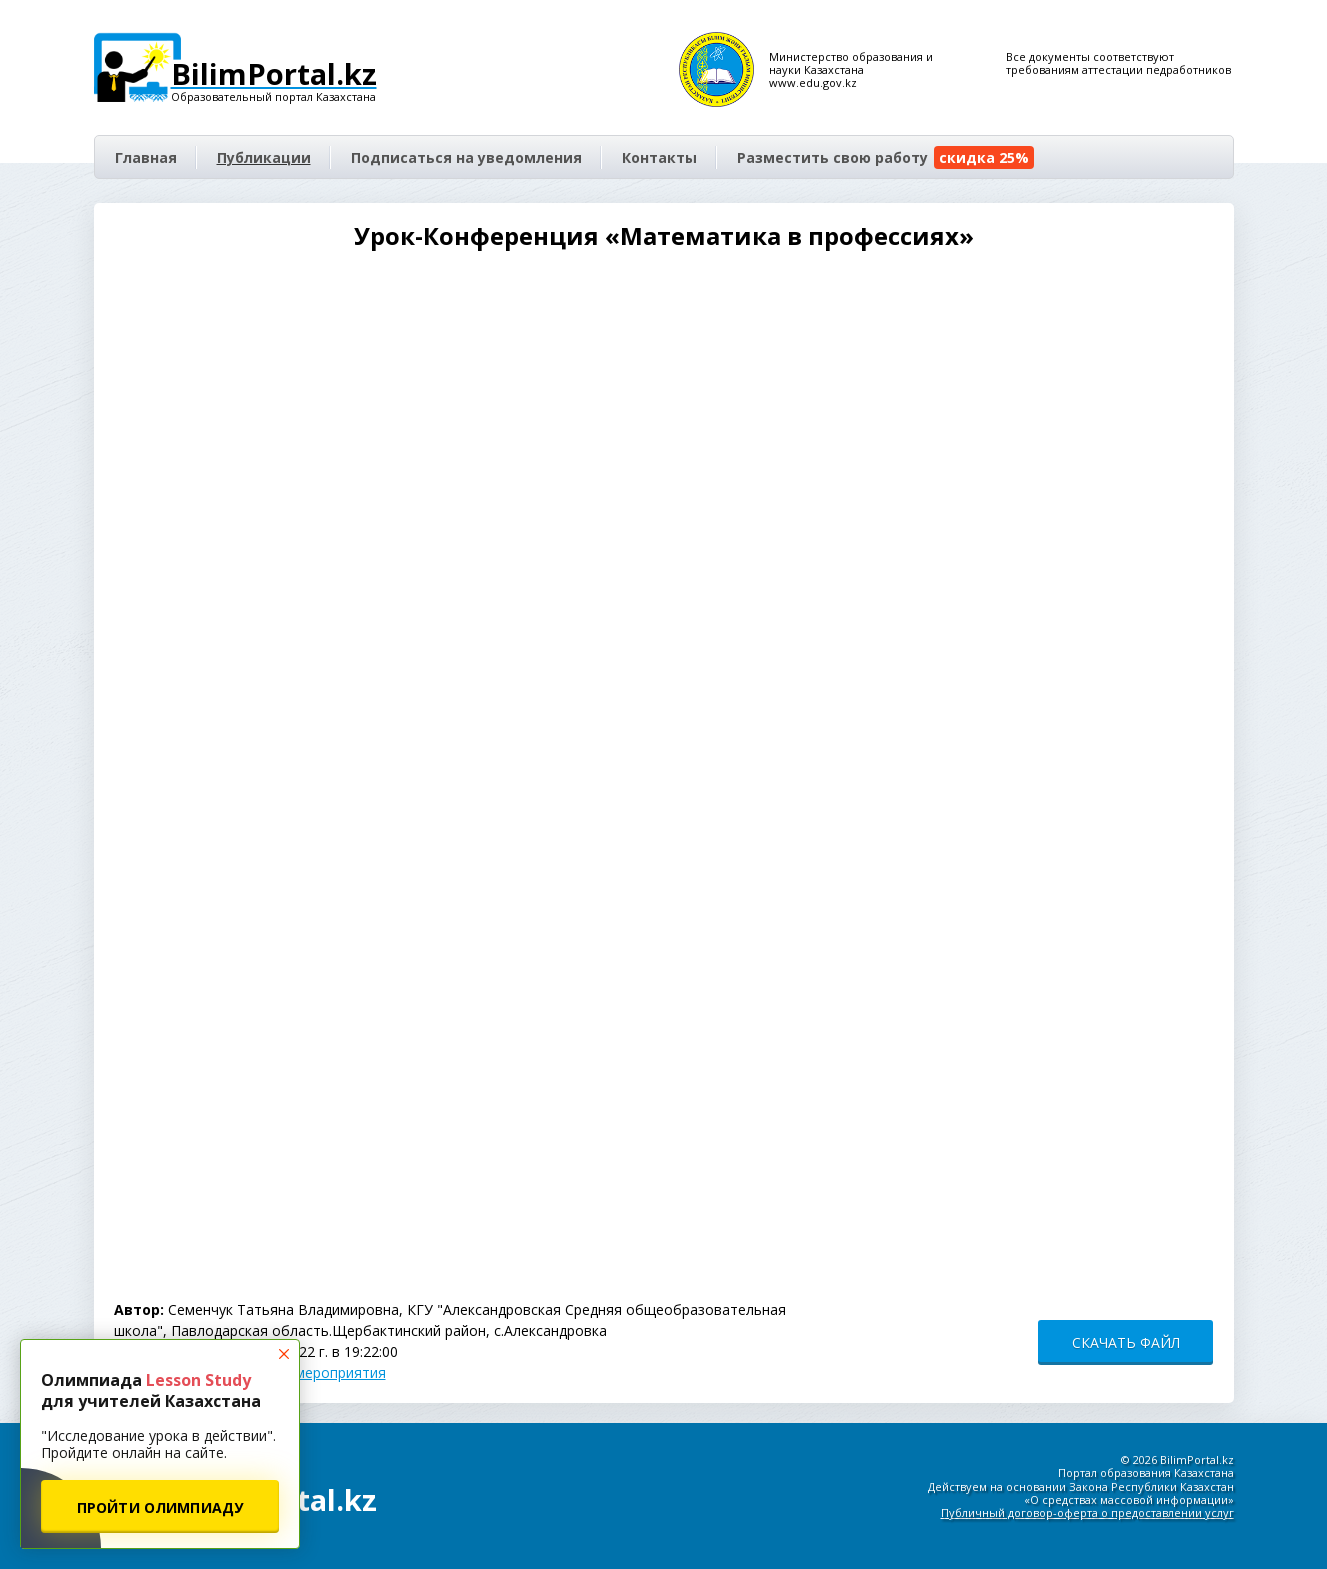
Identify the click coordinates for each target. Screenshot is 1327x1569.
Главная (146, 157)
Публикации (264, 157)
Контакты (659, 157)
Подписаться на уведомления (466, 157)
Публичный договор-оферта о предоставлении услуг (1087, 1512)
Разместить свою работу (885, 157)
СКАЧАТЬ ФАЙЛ (1126, 1342)
